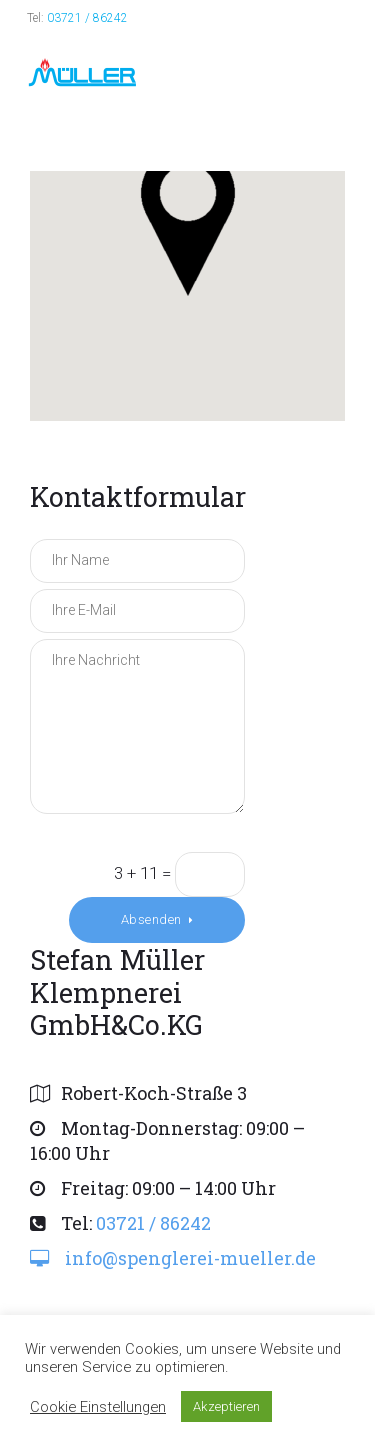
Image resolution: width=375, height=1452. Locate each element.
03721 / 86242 (87, 18)
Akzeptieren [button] (226, 1406)
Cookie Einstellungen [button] (98, 1407)
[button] (188, 221)
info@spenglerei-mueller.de (190, 1258)
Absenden (151, 919)
